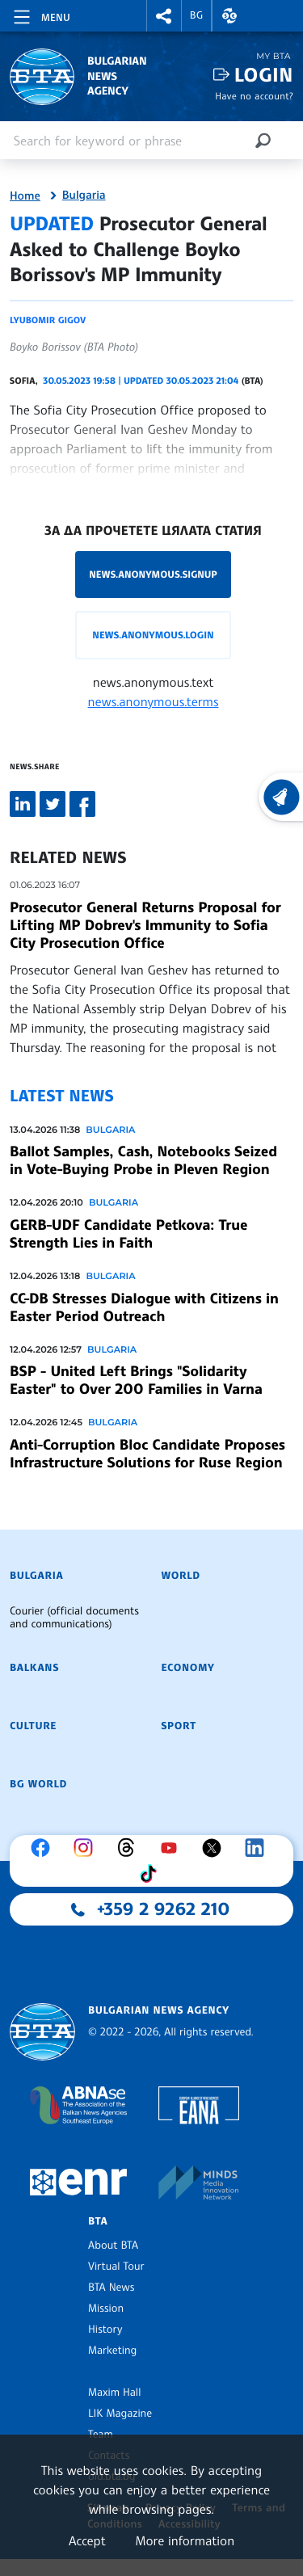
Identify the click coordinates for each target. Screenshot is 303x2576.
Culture (33, 1725)
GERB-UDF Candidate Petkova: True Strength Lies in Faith (128, 1234)
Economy (188, 1667)
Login (263, 74)
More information (184, 2540)
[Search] (262, 140)
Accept (87, 2540)
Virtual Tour (116, 2266)
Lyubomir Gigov (48, 320)
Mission (106, 2308)
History (105, 2329)
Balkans (34, 1667)
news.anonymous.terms (153, 701)
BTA (97, 2221)
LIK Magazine (120, 2413)
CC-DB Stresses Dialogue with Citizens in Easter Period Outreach (144, 1307)
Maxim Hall (114, 2392)
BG (197, 15)
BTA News (111, 2287)
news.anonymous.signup (153, 574)
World (181, 1575)
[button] (164, 16)
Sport (179, 1725)
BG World (38, 1784)
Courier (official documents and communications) (74, 1618)
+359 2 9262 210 (163, 1909)
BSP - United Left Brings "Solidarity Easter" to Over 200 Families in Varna (136, 1380)
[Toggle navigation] (40, 14)
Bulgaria (84, 195)
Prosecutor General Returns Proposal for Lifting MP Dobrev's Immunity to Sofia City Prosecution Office (145, 925)
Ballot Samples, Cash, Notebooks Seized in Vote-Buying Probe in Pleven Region (143, 1160)
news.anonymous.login (152, 635)
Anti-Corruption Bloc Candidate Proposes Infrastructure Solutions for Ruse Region (147, 1453)
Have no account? (254, 96)
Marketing (112, 2350)
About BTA (113, 2245)
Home (25, 196)
